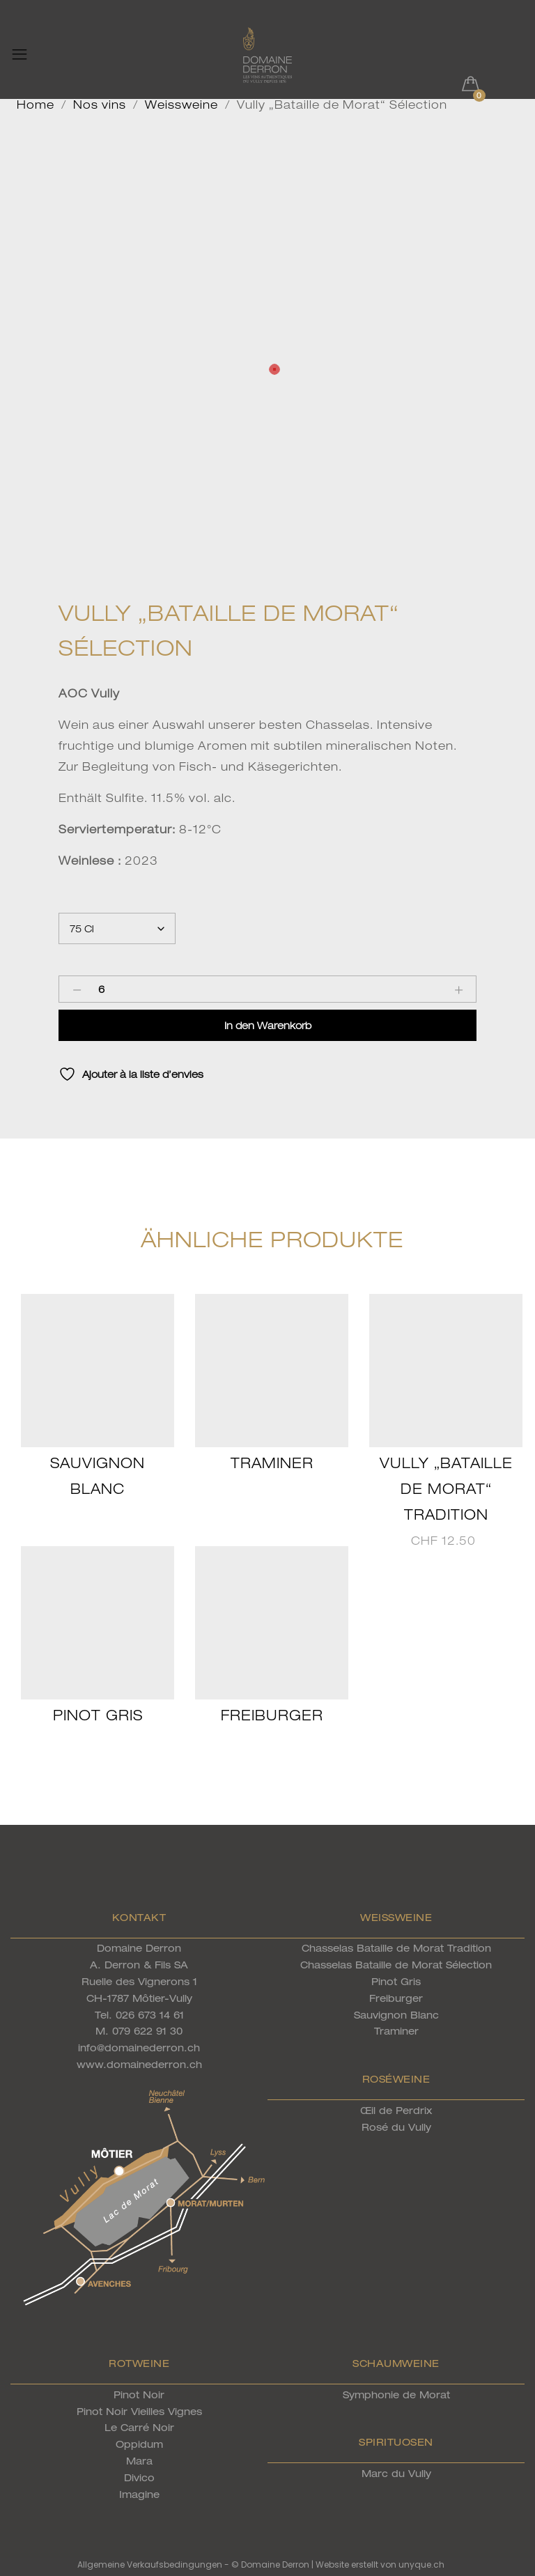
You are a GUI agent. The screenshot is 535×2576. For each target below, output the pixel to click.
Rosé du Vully (396, 2127)
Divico (139, 2477)
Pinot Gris (98, 1715)
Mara (139, 2461)
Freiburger (272, 1715)
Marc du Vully (396, 2473)
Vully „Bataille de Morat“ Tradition (446, 1488)
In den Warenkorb (267, 1025)
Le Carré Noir (139, 2427)
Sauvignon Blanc (396, 2015)
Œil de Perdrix (396, 2110)
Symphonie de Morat (396, 2394)
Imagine (139, 2494)
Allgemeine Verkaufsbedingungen (149, 2564)
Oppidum (139, 2444)
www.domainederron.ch (139, 2064)
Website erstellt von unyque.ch (380, 2564)
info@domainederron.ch (139, 2047)
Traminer (272, 1463)
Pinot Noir (139, 2394)
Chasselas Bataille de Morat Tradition (396, 1948)
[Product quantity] (101, 989)
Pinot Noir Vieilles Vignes (139, 2411)
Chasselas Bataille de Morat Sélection (396, 1964)
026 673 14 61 (150, 2015)
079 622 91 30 (147, 2031)
